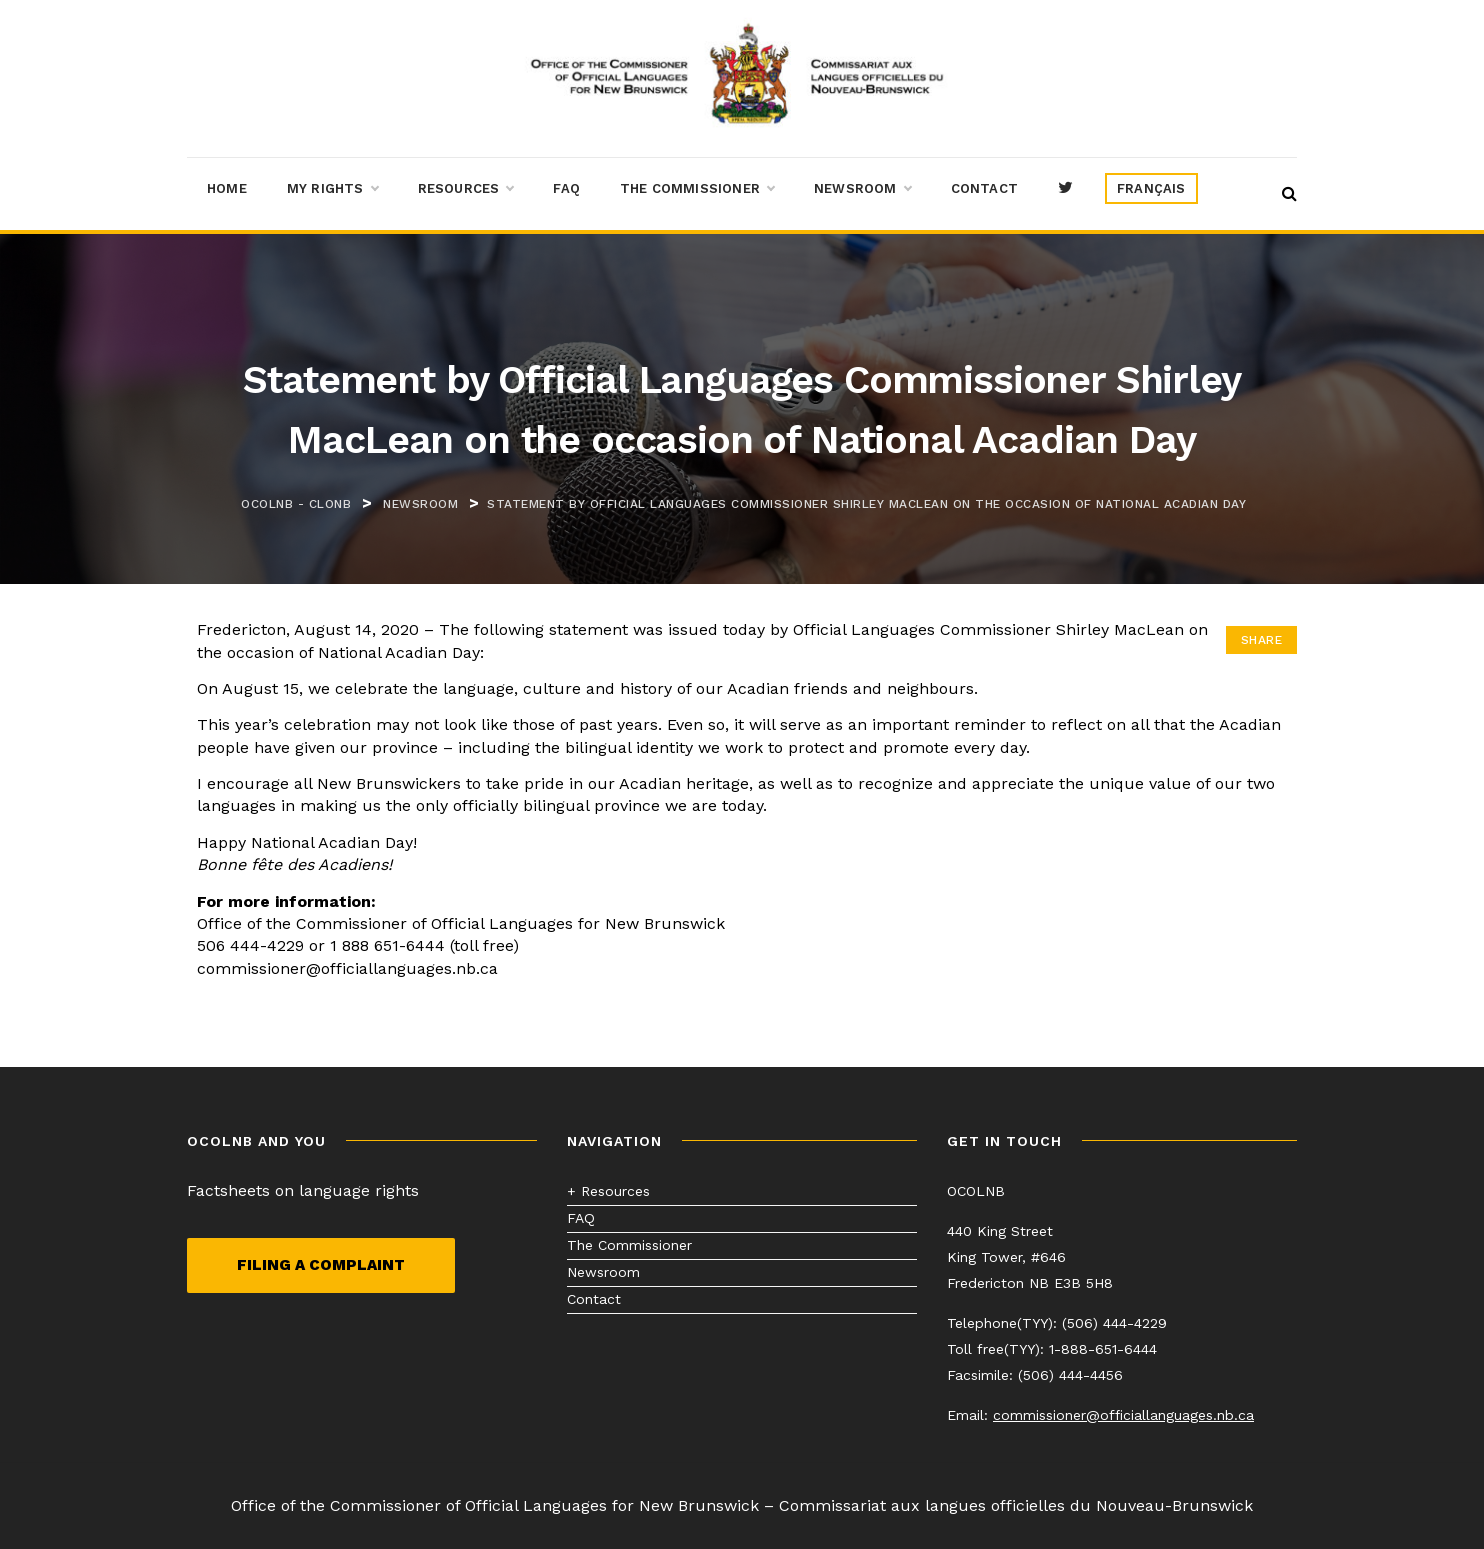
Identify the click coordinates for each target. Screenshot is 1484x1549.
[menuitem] (1151, 189)
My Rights (332, 189)
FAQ (566, 188)
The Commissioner (697, 189)
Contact (984, 188)
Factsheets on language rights (303, 1190)
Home (227, 188)
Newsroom (862, 189)
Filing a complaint (321, 1265)
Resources (466, 189)
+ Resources (608, 1191)
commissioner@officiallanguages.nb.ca (1123, 1415)
